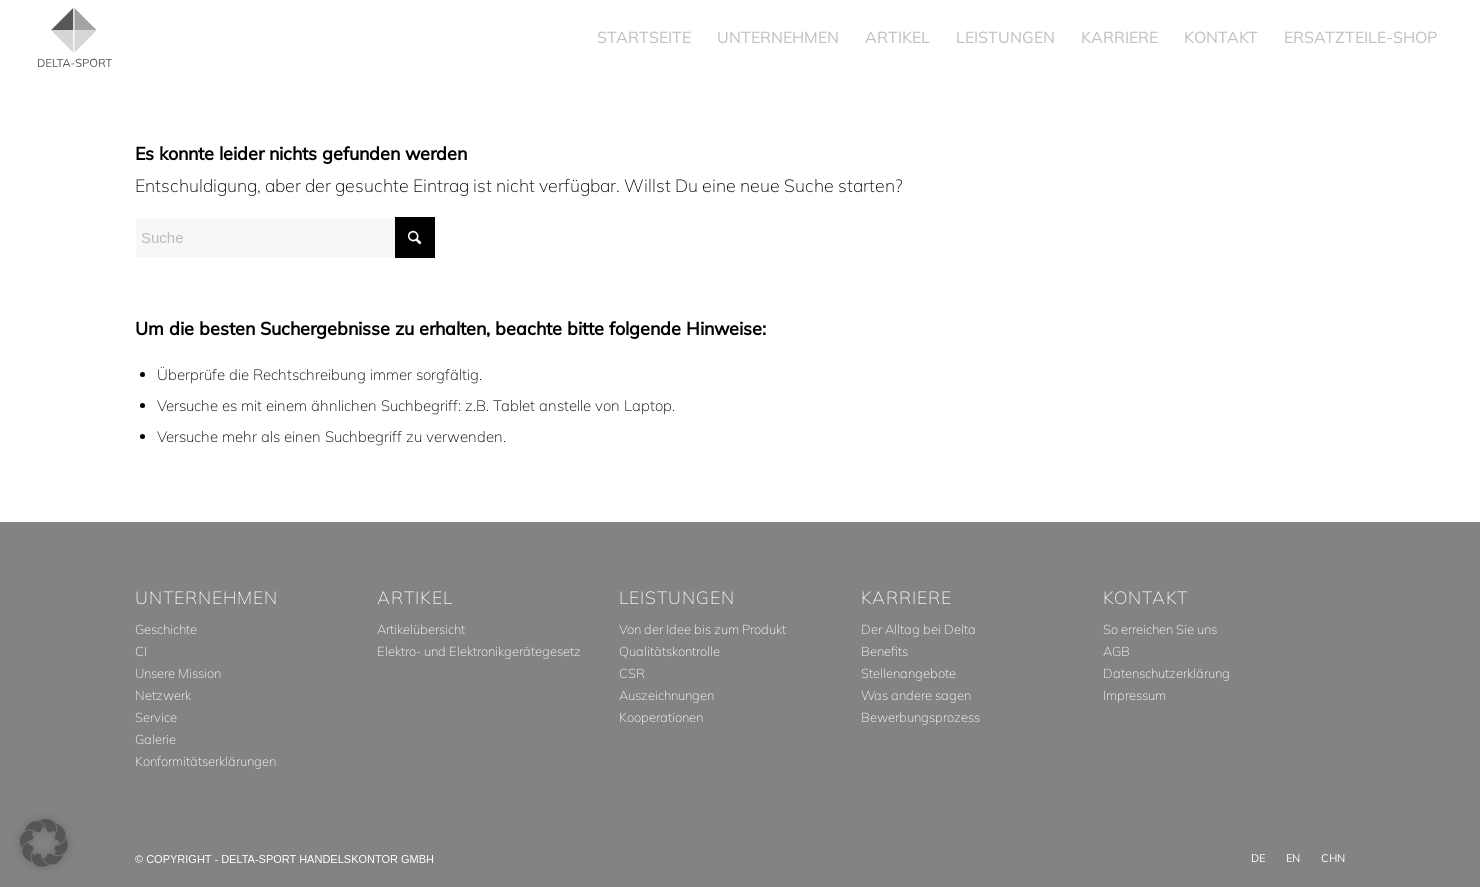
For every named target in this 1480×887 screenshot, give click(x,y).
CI (141, 651)
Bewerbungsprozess (920, 717)
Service (156, 717)
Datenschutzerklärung (1166, 673)
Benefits (884, 651)
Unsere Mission (178, 673)
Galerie (155, 739)
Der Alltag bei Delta (918, 629)
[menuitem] (644, 37)
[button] (44, 843)
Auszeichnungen (666, 695)
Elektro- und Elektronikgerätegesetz (479, 651)
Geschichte (166, 629)
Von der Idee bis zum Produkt (702, 629)
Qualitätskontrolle (669, 651)
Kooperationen (661, 717)
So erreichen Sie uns (1160, 629)
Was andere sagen (916, 695)
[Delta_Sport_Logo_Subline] (75, 37)
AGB (1116, 651)
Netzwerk (163, 695)
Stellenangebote (908, 673)
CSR (632, 673)
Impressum (1134, 695)
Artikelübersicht (421, 629)
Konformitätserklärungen (205, 761)
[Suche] (285, 237)
